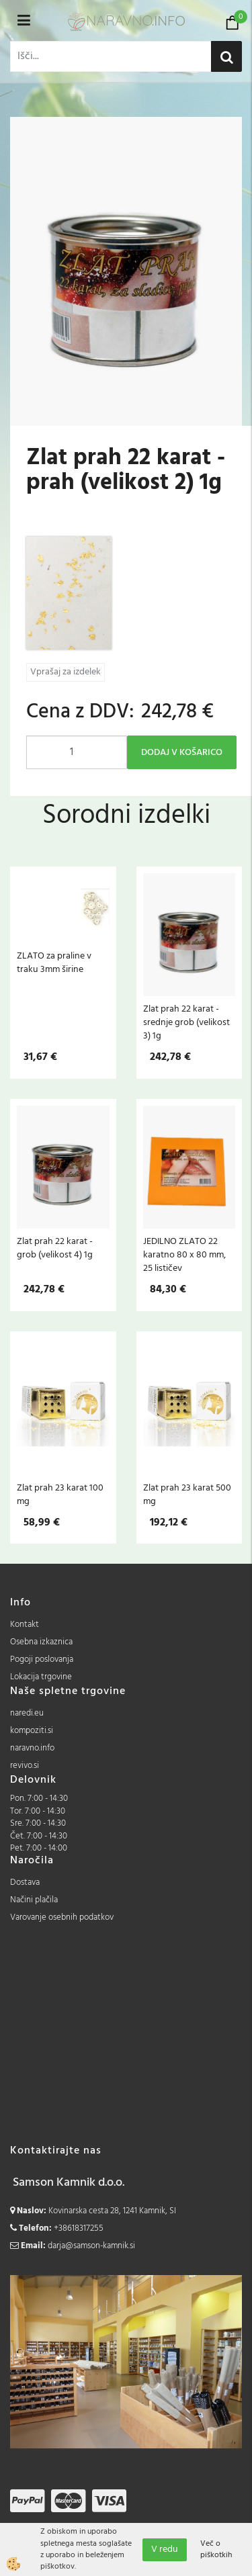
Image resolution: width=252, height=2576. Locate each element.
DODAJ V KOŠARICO (181, 752)
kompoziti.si (31, 1731)
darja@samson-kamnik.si (91, 2246)
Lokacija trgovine (41, 1677)
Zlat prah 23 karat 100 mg (60, 1494)
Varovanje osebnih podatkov (62, 1917)
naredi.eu (27, 1713)
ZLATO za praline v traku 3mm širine (54, 962)
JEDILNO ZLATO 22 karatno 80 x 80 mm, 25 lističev (184, 1255)
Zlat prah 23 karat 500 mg (187, 1494)
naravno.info (32, 1748)
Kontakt (24, 1624)
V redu (164, 2549)
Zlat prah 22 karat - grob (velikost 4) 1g (55, 1248)
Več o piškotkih (216, 2549)
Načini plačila (34, 1900)
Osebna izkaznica (41, 1642)
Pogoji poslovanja (41, 1659)
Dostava (25, 1882)
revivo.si (24, 1766)
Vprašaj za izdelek (65, 672)
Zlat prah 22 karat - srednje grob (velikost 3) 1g (186, 1022)
